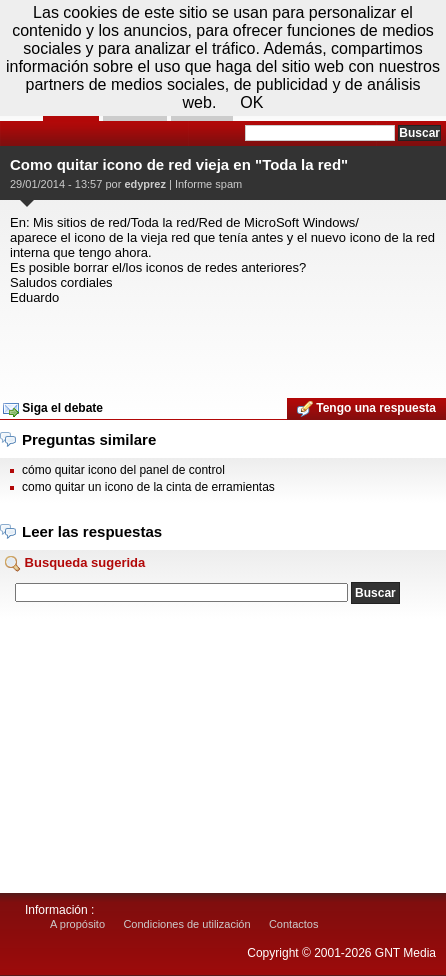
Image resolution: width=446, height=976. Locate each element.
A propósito (77, 924)
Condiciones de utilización (186, 924)
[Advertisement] (223, 345)
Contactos (294, 924)
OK (251, 102)
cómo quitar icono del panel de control (123, 470)
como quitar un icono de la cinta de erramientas (148, 487)
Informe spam (208, 184)
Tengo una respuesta (366, 409)
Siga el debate (53, 409)
